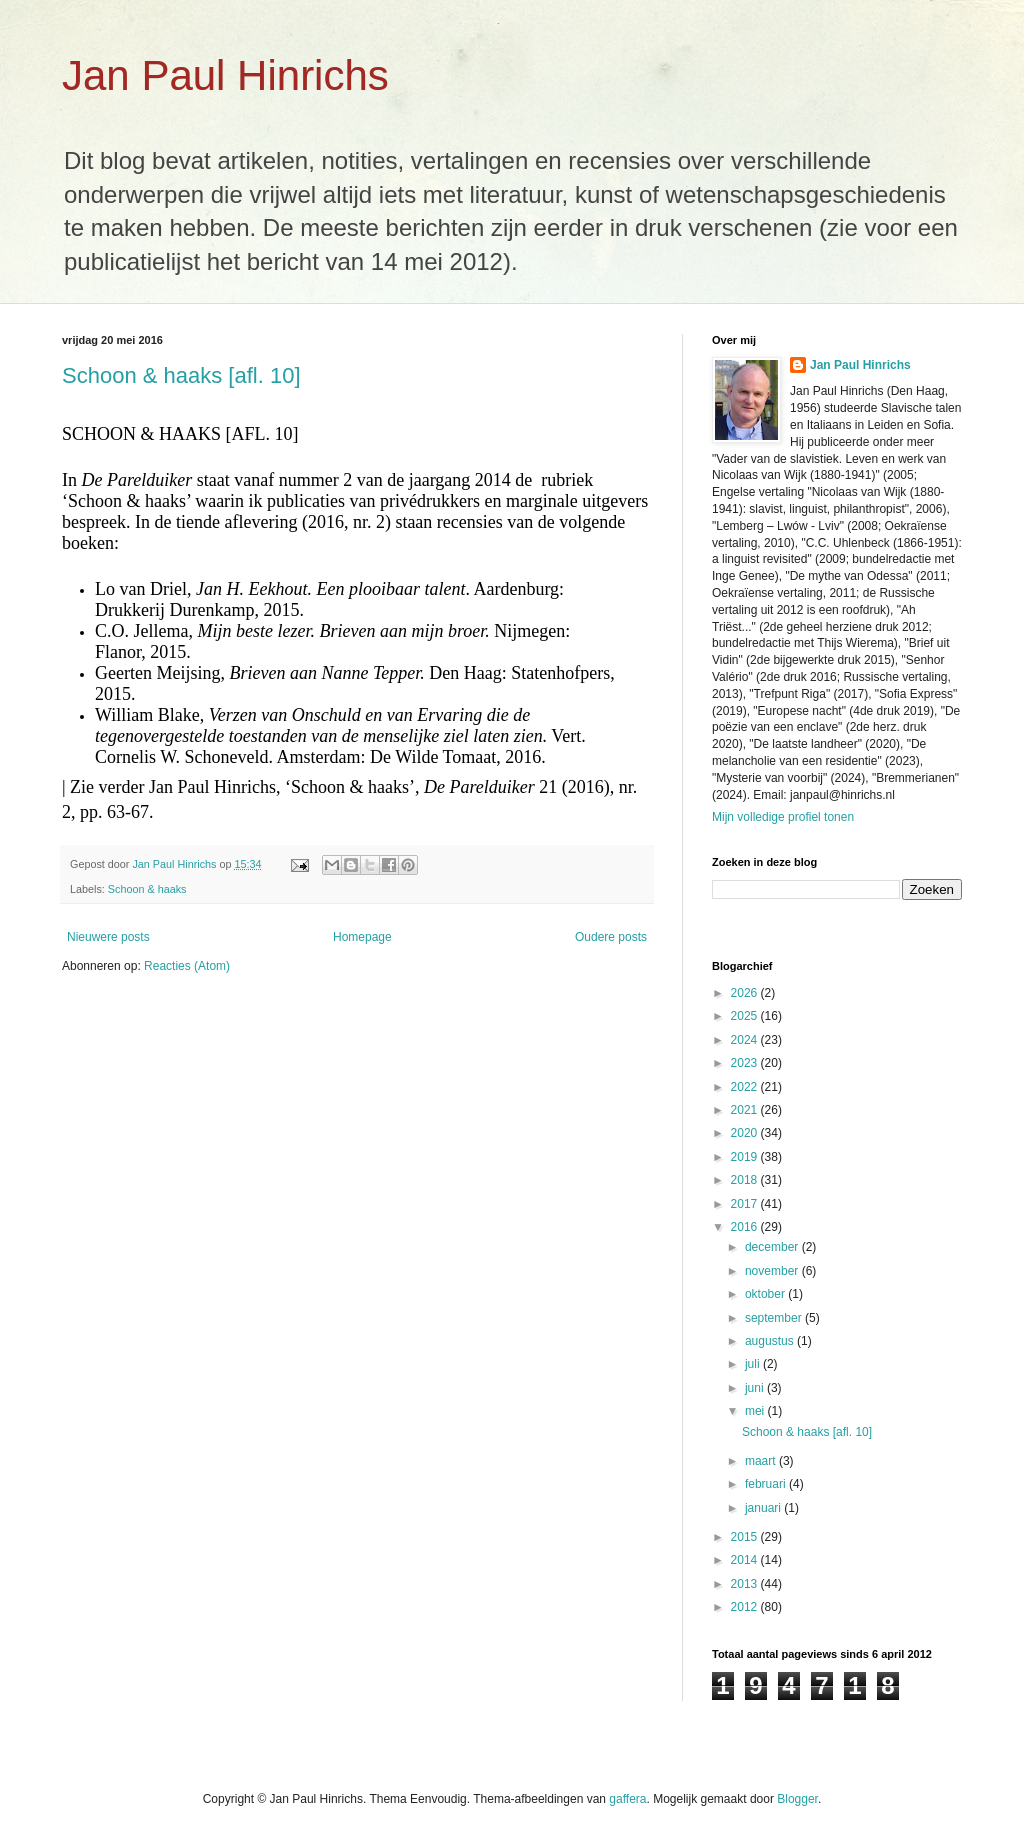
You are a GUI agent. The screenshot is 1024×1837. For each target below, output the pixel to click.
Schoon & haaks (147, 889)
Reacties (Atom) (187, 966)
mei (756, 1411)
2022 (746, 1087)
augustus (771, 1341)
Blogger (797, 1799)
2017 (746, 1204)
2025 (746, 1016)
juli (754, 1364)
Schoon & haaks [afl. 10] (181, 375)
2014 (746, 1560)
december (773, 1247)
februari (767, 1484)
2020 (746, 1133)
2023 (746, 1063)
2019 (746, 1157)
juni (756, 1388)
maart (762, 1461)
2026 (746, 993)
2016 (746, 1227)
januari (764, 1508)
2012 (746, 1607)
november (773, 1271)
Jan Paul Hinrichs (225, 75)
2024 (746, 1040)
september (775, 1318)
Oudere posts (611, 937)
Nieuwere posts (108, 937)
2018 (746, 1180)
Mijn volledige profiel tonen (783, 817)
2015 (746, 1537)
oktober (766, 1294)
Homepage (362, 937)
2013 (746, 1584)
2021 (746, 1110)
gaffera (627, 1799)
